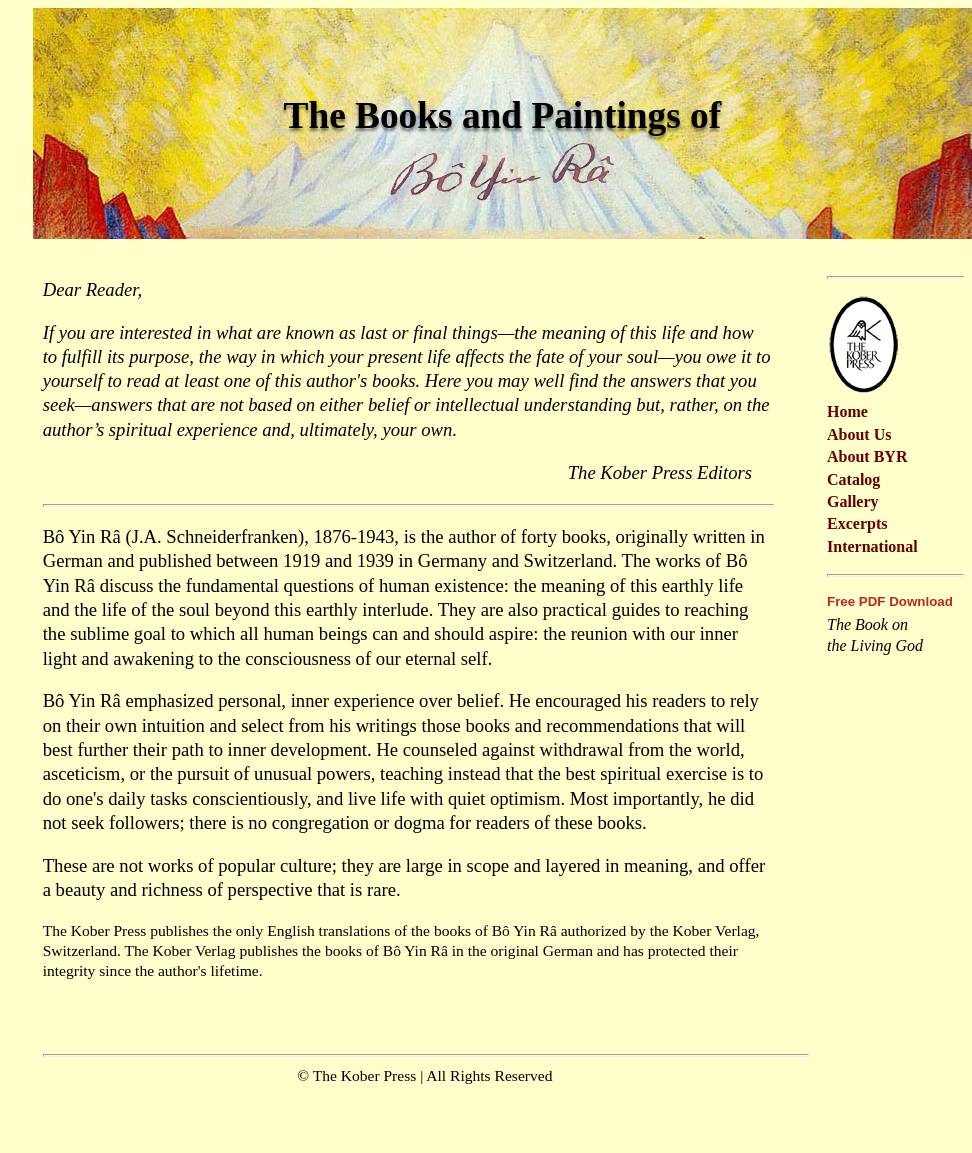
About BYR (867, 456)
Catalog (853, 479)
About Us (859, 434)
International (872, 546)
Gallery (853, 501)
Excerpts (857, 523)
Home (847, 411)
